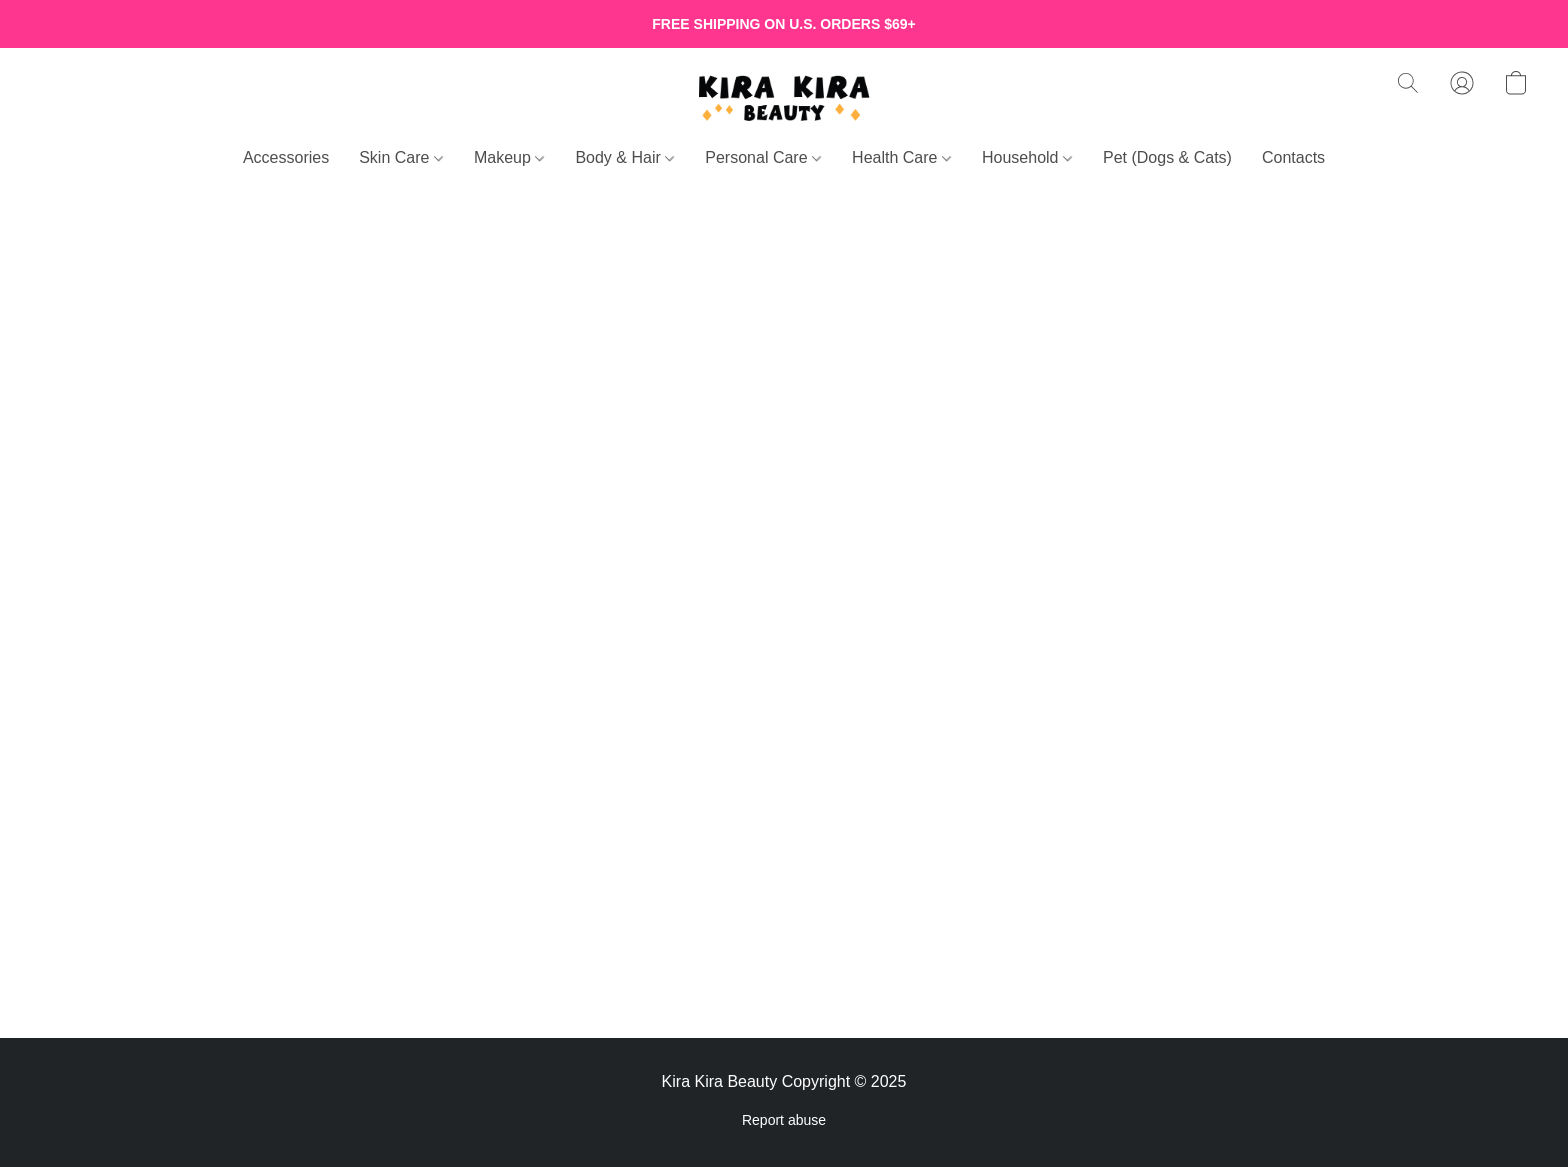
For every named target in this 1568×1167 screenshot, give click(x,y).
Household (1027, 157)
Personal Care (763, 157)
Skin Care (401, 157)
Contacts (1293, 157)
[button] (784, 98)
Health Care (901, 157)
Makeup (509, 157)
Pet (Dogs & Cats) (1167, 157)
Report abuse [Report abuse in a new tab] (784, 1120)
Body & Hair (624, 157)
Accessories (286, 157)
